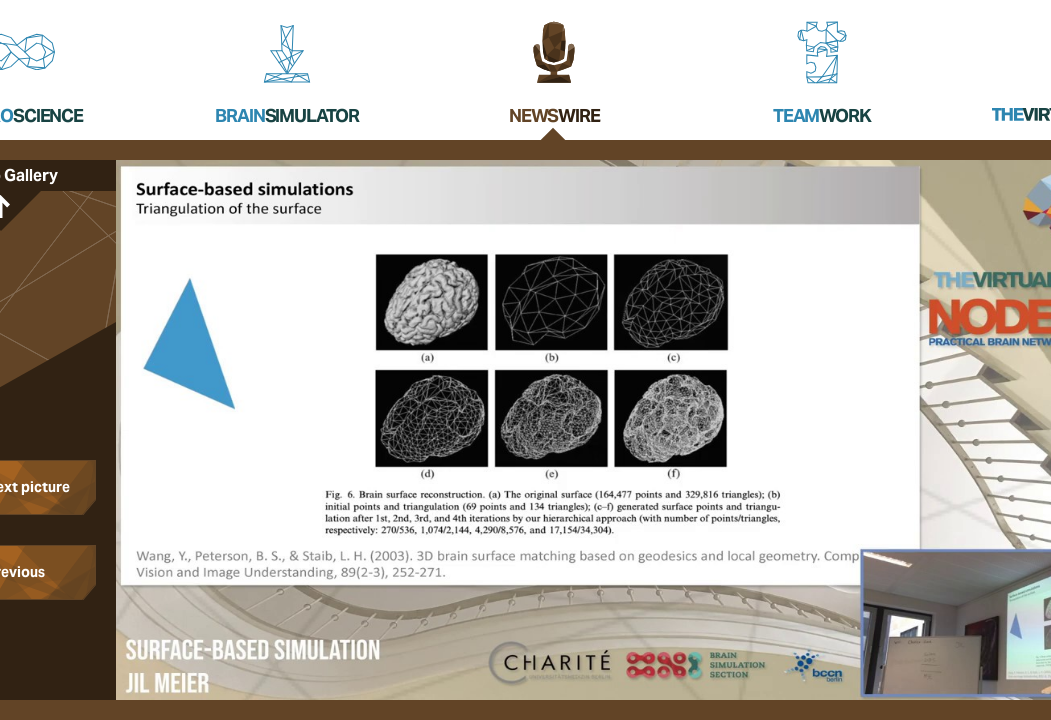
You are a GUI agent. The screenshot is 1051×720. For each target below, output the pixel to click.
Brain (286, 115)
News (554, 115)
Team (822, 115)
